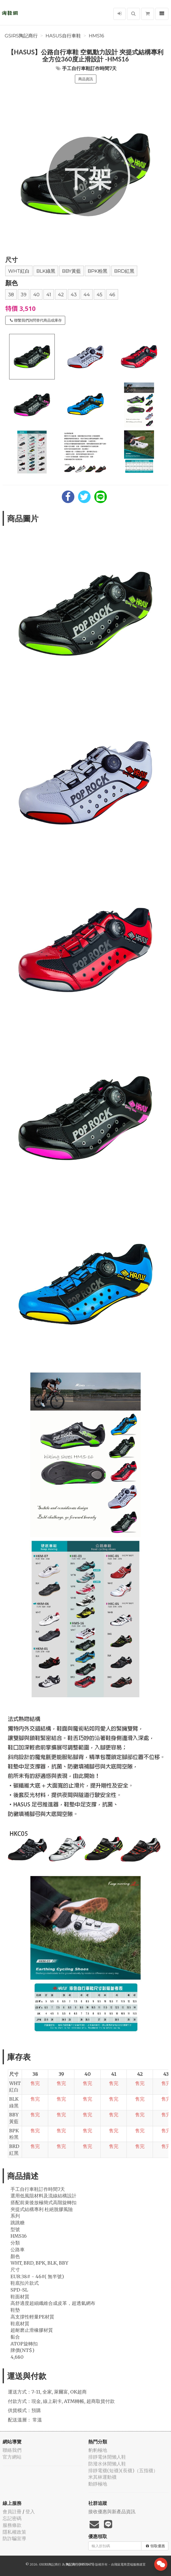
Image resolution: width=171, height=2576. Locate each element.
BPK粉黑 (97, 271)
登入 (30, 2512)
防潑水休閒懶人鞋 (107, 2464)
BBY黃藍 (71, 271)
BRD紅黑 (124, 271)
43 (74, 295)
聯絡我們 (12, 2450)
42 (61, 295)
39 (23, 295)
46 (112, 295)
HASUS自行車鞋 (63, 36)
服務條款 (12, 2525)
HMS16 (96, 36)
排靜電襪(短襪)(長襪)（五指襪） (123, 2470)
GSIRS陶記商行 (21, 36)
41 (48, 295)
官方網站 (12, 2457)
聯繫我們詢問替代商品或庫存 (36, 320)
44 (87, 295)
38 (11, 295)
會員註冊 (12, 2512)
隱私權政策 (14, 2532)
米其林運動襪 (102, 2477)
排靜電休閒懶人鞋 (107, 2457)
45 (99, 295)
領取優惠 (155, 2546)
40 (36, 295)
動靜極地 (97, 2484)
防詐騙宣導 (14, 2538)
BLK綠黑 (45, 271)
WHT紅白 (19, 271)
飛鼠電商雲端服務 (126, 2564)
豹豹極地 (97, 2450)
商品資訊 (85, 79)
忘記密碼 (12, 2518)
